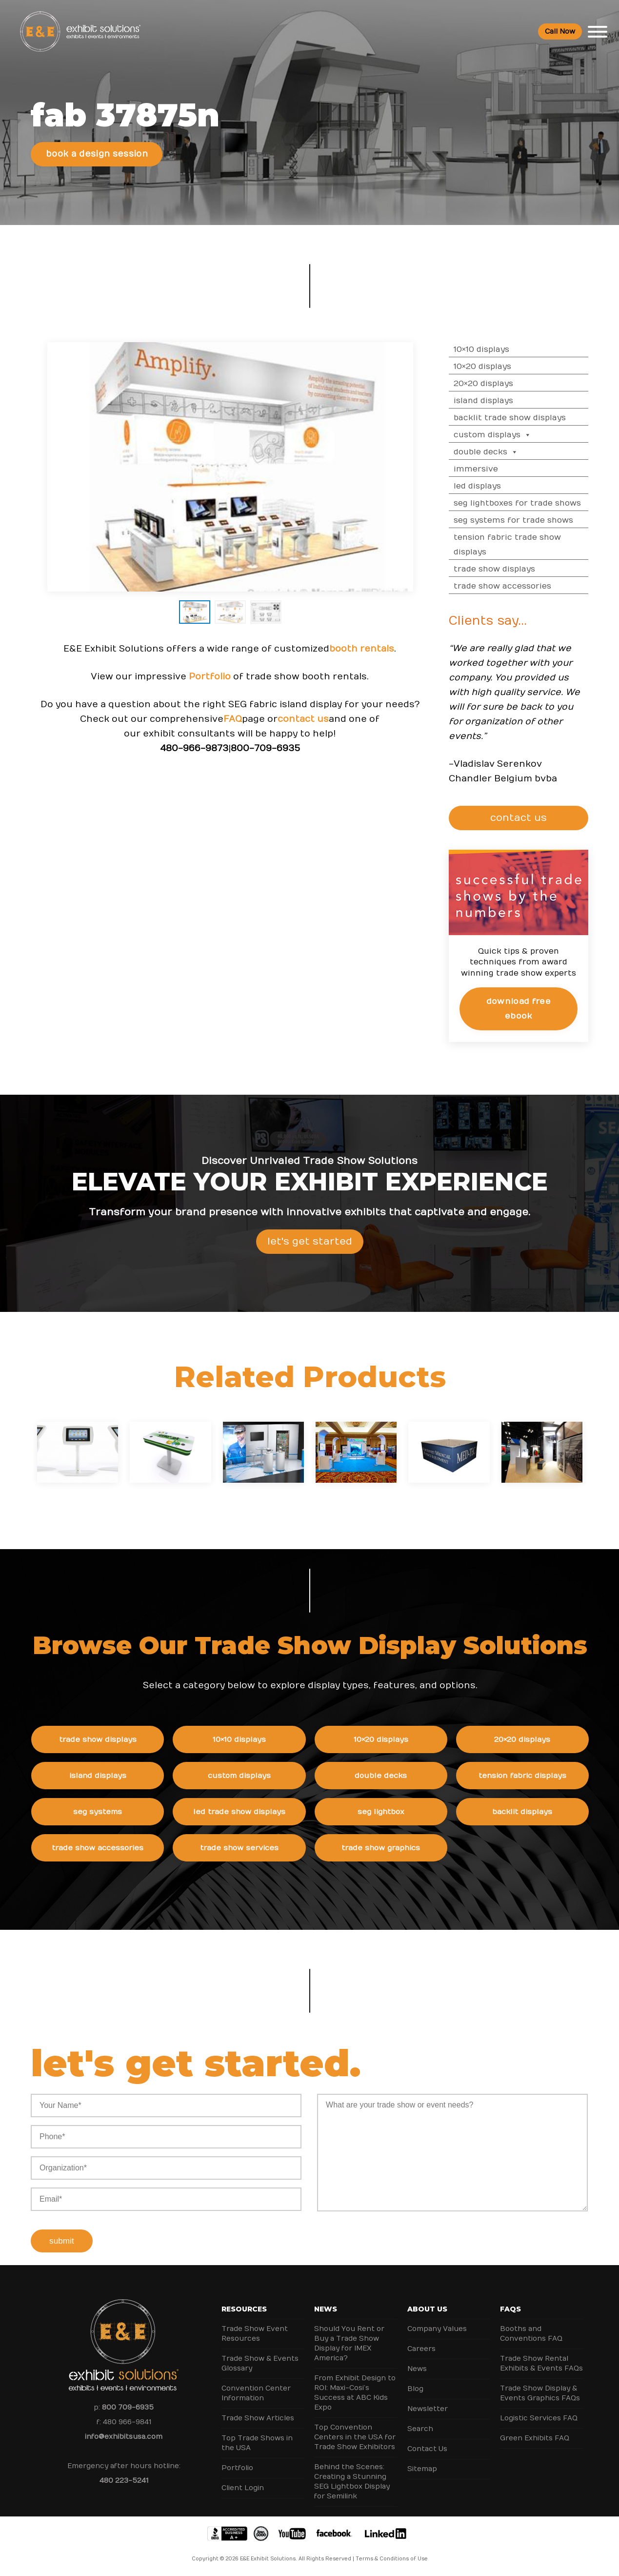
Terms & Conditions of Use (392, 2559)
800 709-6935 (128, 2407)
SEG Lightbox (406, 1811)
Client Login (242, 2488)
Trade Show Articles (257, 2418)
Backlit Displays (549, 1811)
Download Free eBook (545, 1009)
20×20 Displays (510, 383)
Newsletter (427, 2409)
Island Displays (510, 400)
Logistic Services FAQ (539, 2418)
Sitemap (422, 2469)
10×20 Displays (509, 366)
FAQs (510, 2309)
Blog (415, 2389)
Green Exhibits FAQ (534, 2438)
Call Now (560, 31)
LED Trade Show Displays (266, 1811)
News (325, 2309)
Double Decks (512, 452)
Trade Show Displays (521, 569)
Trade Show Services (265, 1847)
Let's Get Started (309, 1267)
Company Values (437, 2329)
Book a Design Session (97, 154)
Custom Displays (519, 435)
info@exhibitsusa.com (123, 2437)
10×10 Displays (508, 349)
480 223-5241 (124, 2480)
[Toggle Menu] (597, 32)
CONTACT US (546, 817)
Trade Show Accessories (529, 586)
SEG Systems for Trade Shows (540, 520)
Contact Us (427, 2449)
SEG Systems (124, 1811)
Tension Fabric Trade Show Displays (534, 544)
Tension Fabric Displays (548, 1775)
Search (420, 2429)
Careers (421, 2349)
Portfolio (210, 703)
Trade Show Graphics (407, 1847)
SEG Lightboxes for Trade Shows (544, 503)
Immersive (502, 469)
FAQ (233, 745)
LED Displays (504, 486)
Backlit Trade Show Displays (536, 417)
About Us (427, 2309)
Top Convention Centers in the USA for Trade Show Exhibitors (355, 2437)
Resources (244, 2309)
